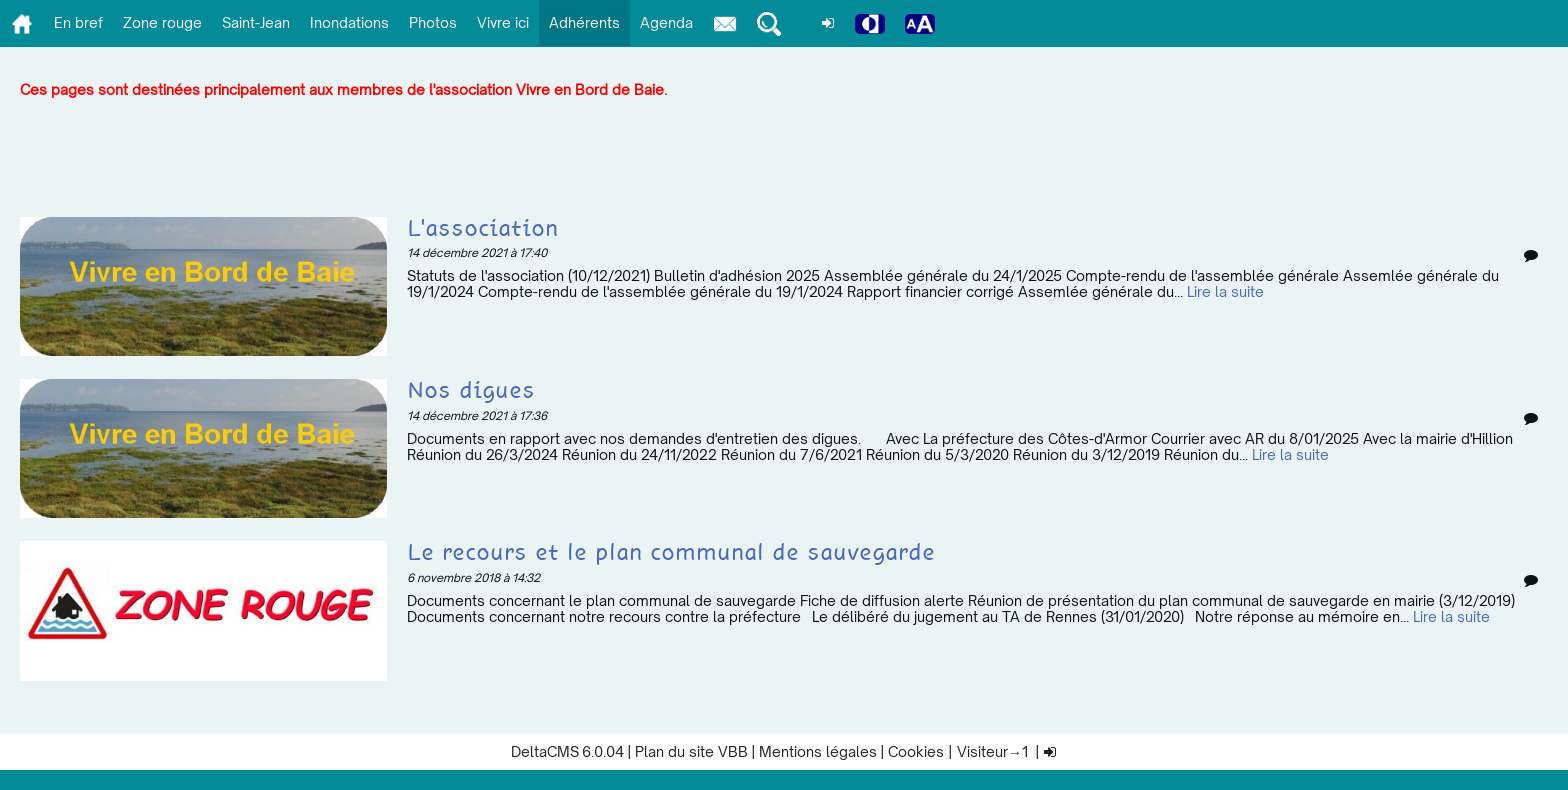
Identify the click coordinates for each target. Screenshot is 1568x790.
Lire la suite (1225, 291)
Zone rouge (162, 22)
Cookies (916, 751)
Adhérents (584, 22)
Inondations (349, 22)
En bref (78, 22)
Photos (433, 22)
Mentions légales (818, 751)
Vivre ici (503, 22)
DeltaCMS (545, 751)
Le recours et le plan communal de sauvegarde (671, 553)
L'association (482, 229)
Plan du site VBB (691, 751)
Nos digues (471, 391)
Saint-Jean (256, 22)
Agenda (666, 22)
